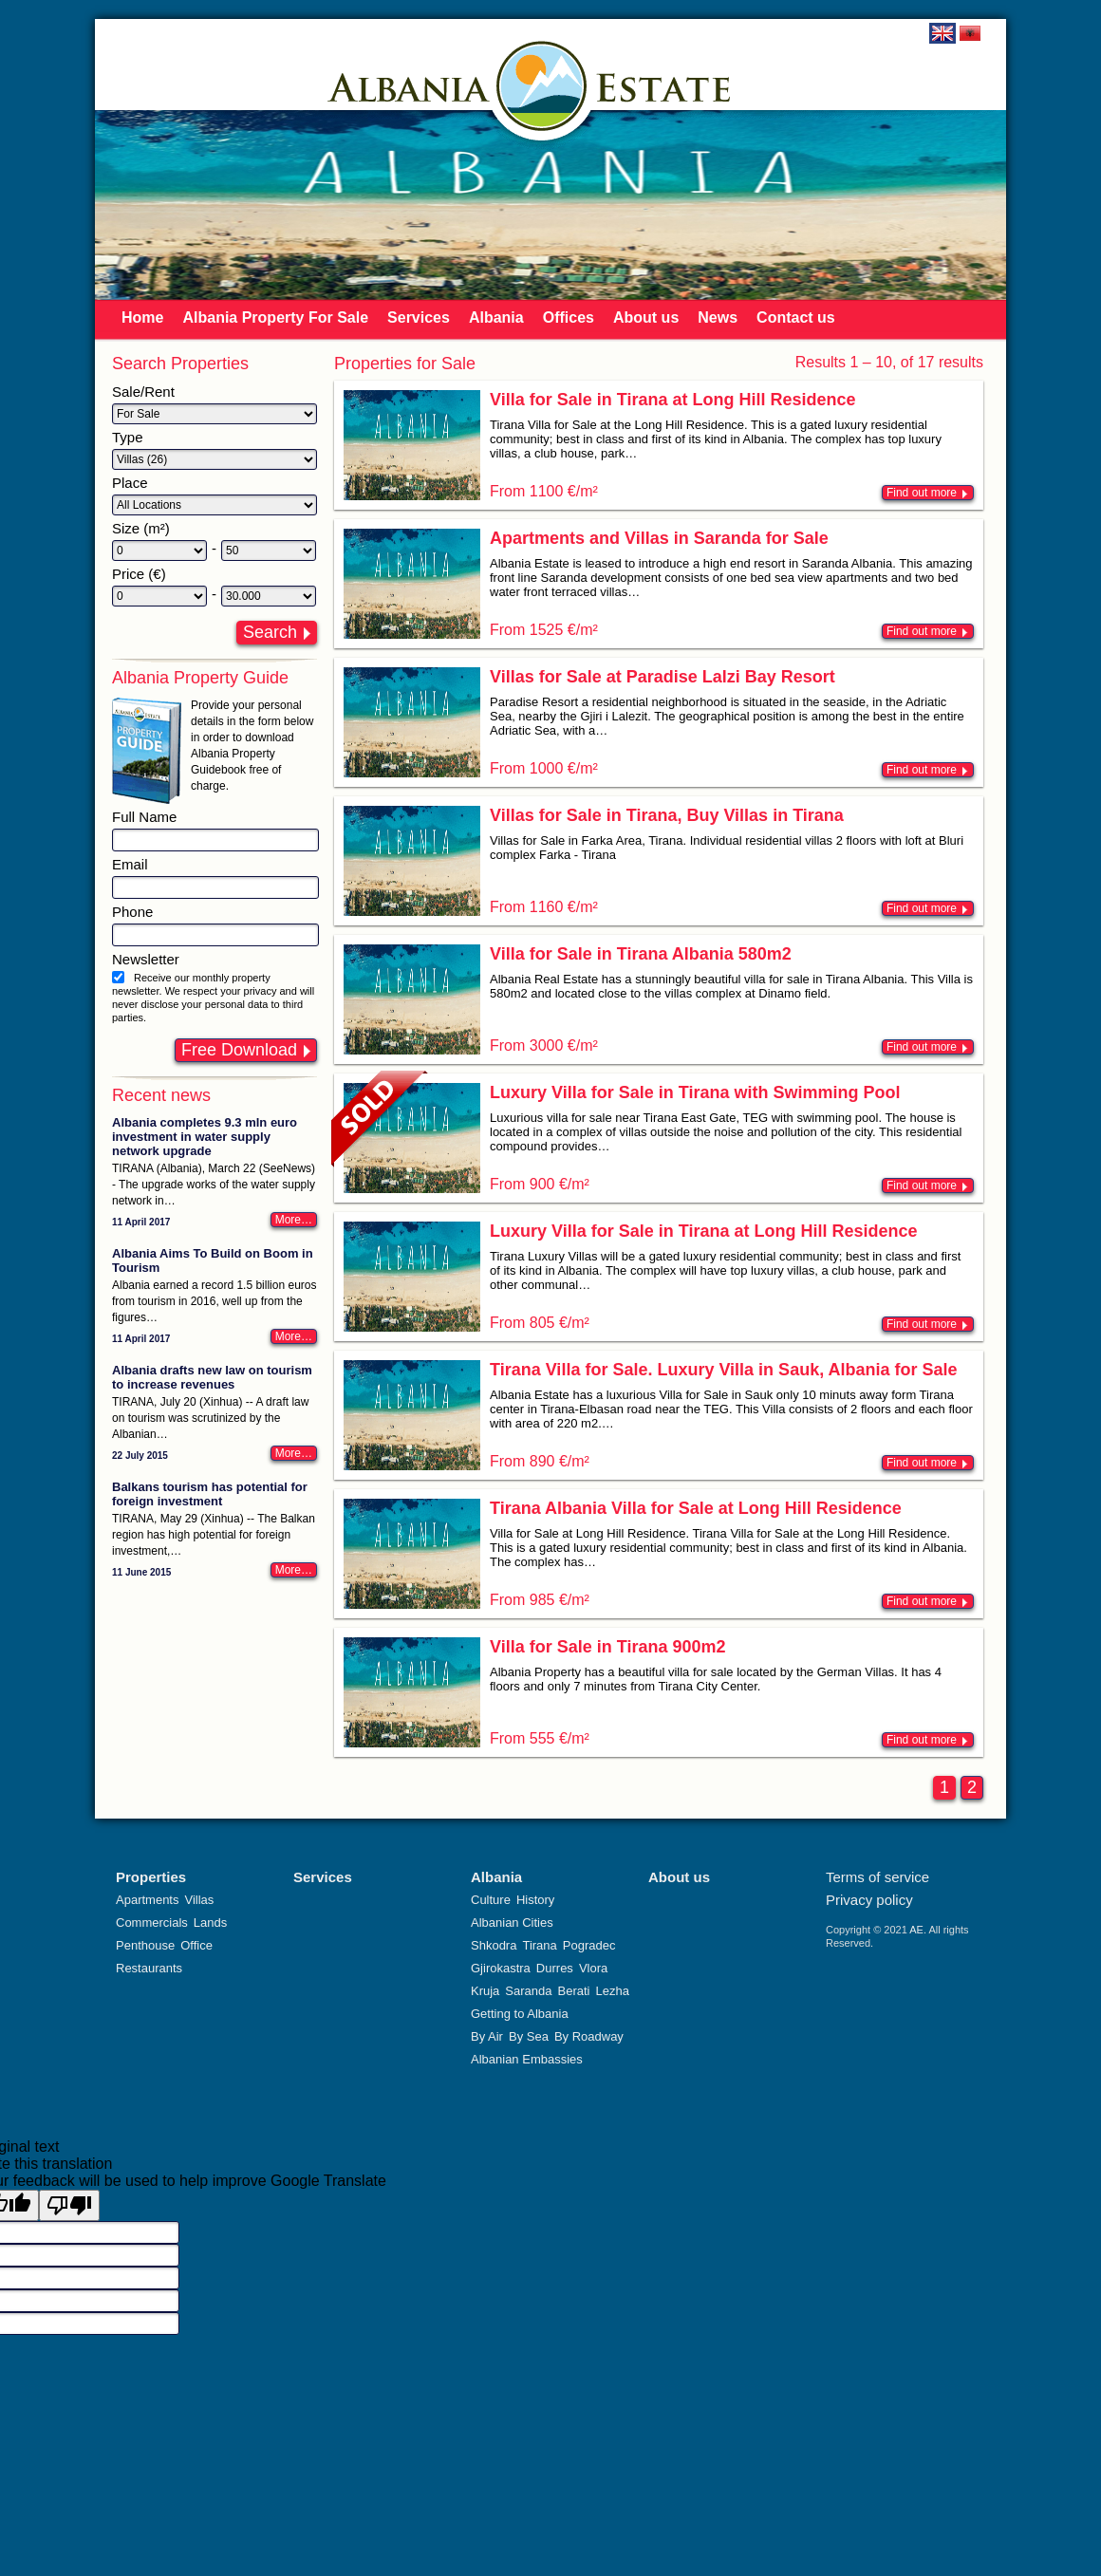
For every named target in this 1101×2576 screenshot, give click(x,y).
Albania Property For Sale (275, 317)
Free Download (239, 1049)
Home (142, 317)
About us (646, 317)
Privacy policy (869, 1900)
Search (270, 632)
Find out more (921, 492)
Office (196, 1945)
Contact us (795, 317)
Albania (496, 317)
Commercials (152, 1922)
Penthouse (145, 1945)
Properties (151, 1877)
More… (293, 1219)
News (717, 317)
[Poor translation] (69, 2205)
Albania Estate (541, 86)
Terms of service (877, 1877)
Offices (568, 317)
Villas (199, 1900)
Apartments (147, 1900)
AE (916, 1929)
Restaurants (149, 1968)
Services (418, 317)
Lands (210, 1922)
